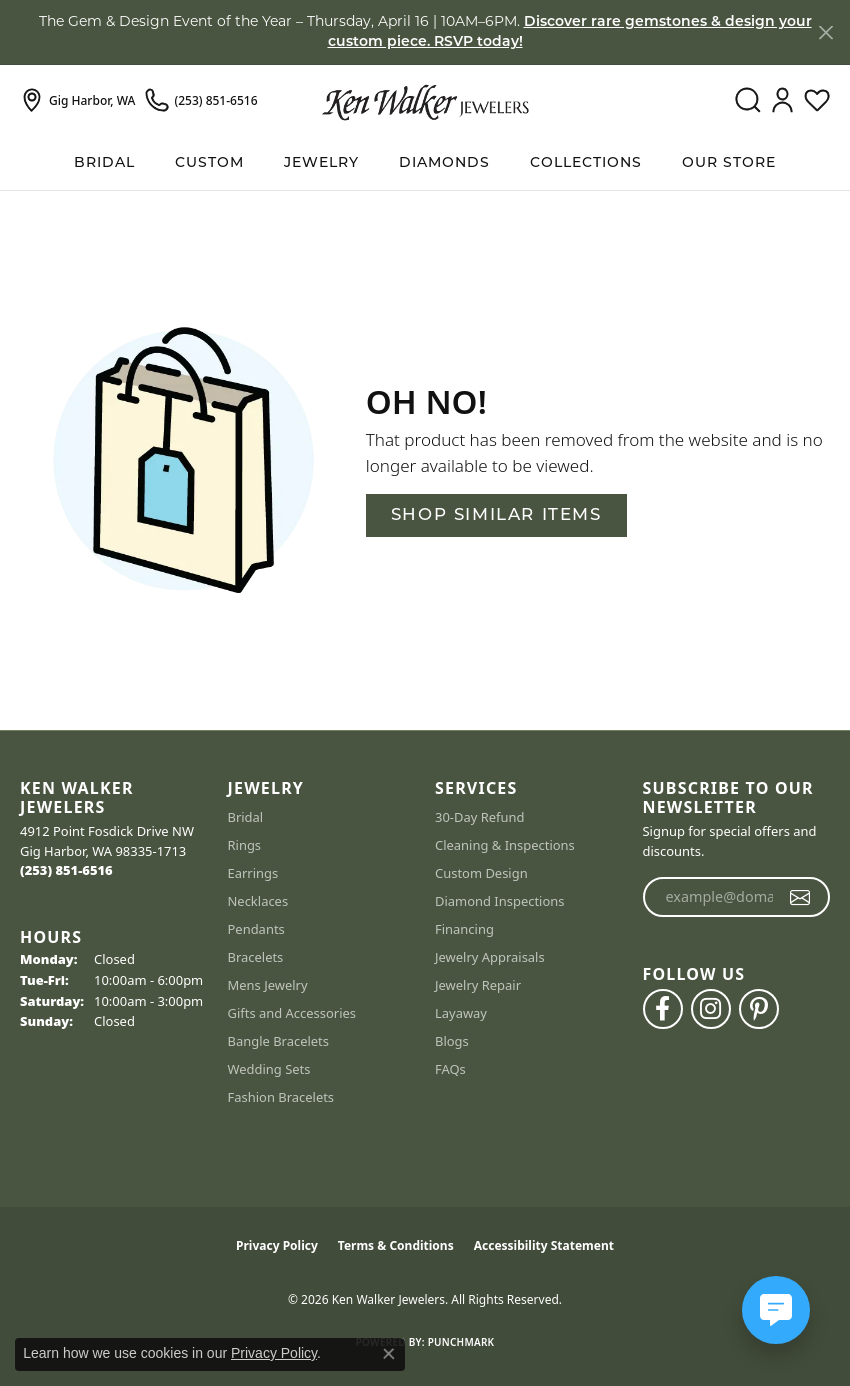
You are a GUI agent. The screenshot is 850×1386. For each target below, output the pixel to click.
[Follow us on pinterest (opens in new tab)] (759, 1009)
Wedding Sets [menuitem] (269, 1069)
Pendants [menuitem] (256, 929)
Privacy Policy (277, 1245)
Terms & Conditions (396, 1245)
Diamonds (444, 163)
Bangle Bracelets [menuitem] (279, 1041)
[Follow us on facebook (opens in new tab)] (663, 1009)
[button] (747, 101)
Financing (464, 929)
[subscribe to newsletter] (800, 897)
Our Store (729, 163)
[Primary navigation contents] (425, 163)
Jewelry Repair (478, 985)
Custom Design (481, 873)
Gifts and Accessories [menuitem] (292, 1013)
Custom (209, 163)
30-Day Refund (479, 817)
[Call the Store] (66, 870)
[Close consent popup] (389, 1354)
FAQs (450, 1069)
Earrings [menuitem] (253, 873)
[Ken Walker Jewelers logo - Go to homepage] (425, 101)
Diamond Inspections (500, 901)
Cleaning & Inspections (505, 845)
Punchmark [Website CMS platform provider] (461, 1342)
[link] (77, 101)
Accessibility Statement (544, 1245)
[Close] (825, 32)
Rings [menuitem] (245, 845)
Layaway (461, 1013)
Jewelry (321, 163)
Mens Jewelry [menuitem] (268, 985)
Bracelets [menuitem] (256, 957)
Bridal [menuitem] (246, 817)
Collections (586, 163)
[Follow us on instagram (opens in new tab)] (711, 1009)
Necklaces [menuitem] (258, 901)
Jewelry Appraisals (490, 957)
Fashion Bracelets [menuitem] (281, 1097)
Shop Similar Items (496, 515)
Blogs (452, 1041)
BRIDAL (104, 163)
